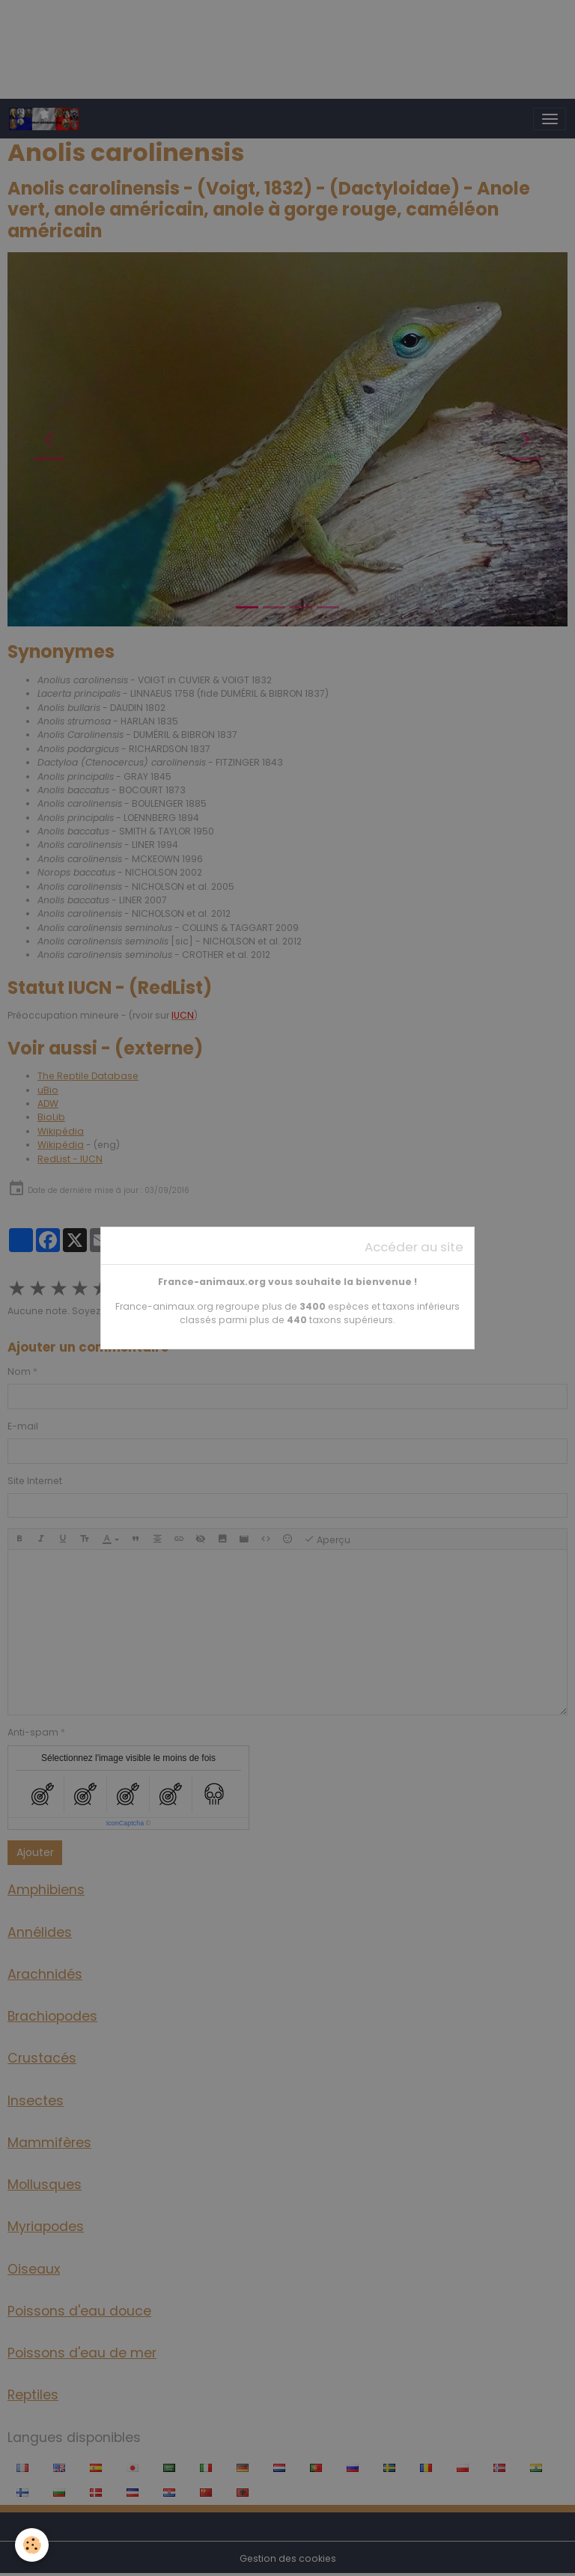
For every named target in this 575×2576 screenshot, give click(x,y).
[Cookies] (32, 2545)
